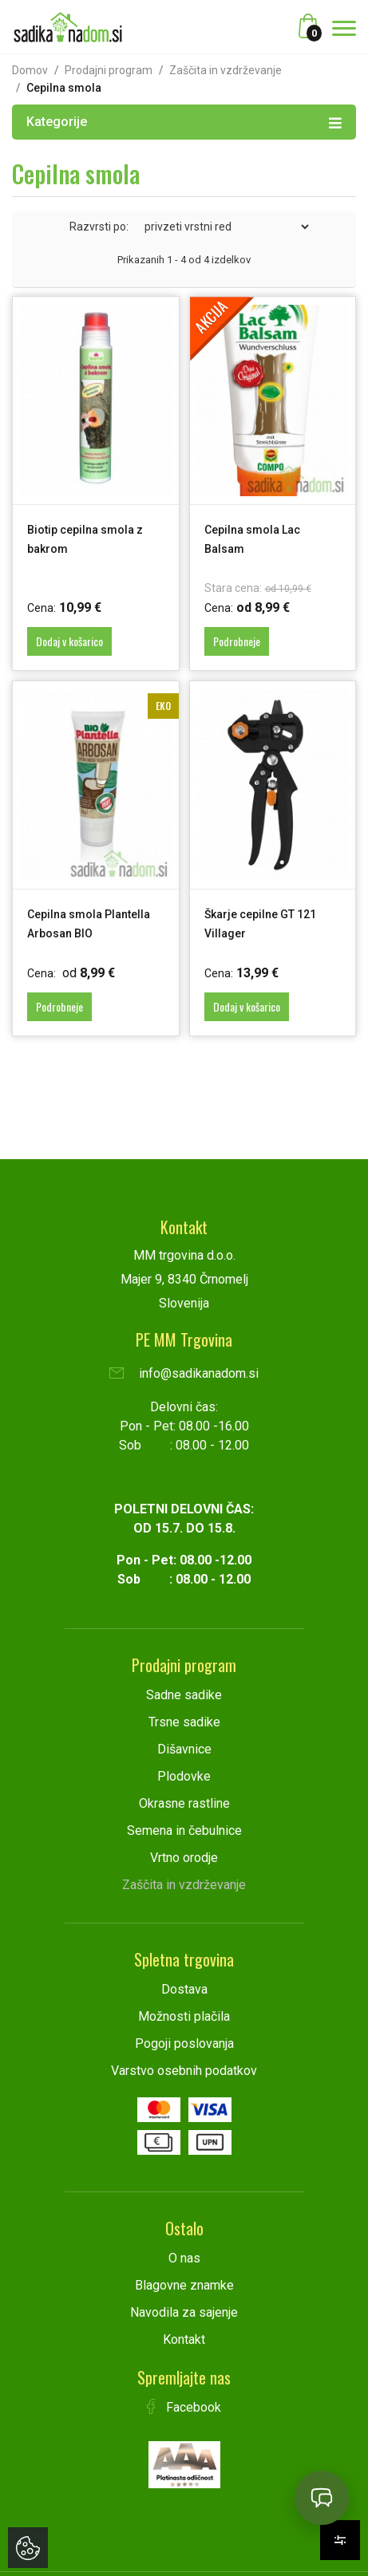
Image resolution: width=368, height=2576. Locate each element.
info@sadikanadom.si (184, 1373)
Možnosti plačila (184, 2016)
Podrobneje (236, 641)
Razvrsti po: (99, 226)
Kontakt (184, 2339)
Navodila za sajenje (184, 2312)
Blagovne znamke (184, 2285)
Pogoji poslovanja (184, 2043)
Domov (30, 70)
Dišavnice (184, 1749)
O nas (184, 2258)
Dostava (184, 1989)
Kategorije (184, 121)
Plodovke (184, 1776)
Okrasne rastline (184, 1803)
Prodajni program (108, 70)
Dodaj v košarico (69, 641)
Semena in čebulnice (184, 1830)
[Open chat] (322, 2498)
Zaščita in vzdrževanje (225, 70)
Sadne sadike (184, 1694)
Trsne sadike (184, 1722)
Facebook (184, 2407)
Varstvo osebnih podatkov (184, 2070)
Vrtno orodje (184, 1857)
